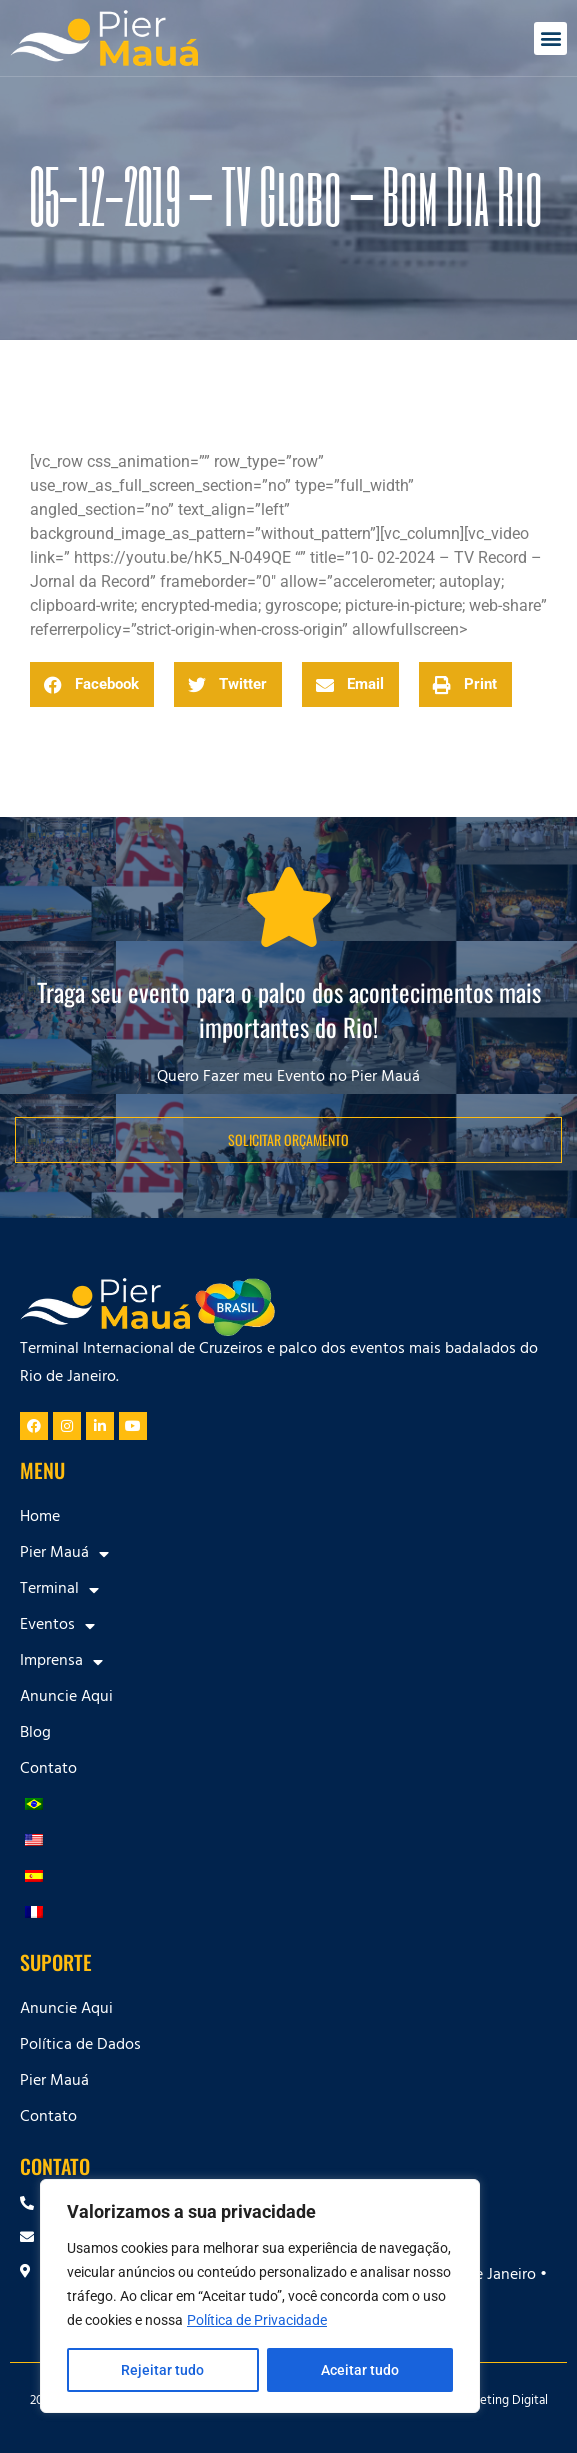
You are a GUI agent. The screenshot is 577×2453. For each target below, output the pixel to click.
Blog (35, 1734)
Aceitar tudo (360, 2370)
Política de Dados (80, 2046)
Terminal (59, 1590)
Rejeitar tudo (162, 2370)
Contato (48, 1770)
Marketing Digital (500, 2402)
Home (40, 1518)
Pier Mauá (64, 1554)
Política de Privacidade (257, 2320)
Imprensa (61, 1662)
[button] (550, 38)
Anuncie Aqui (66, 1698)
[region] (260, 2296)
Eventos (57, 1626)
